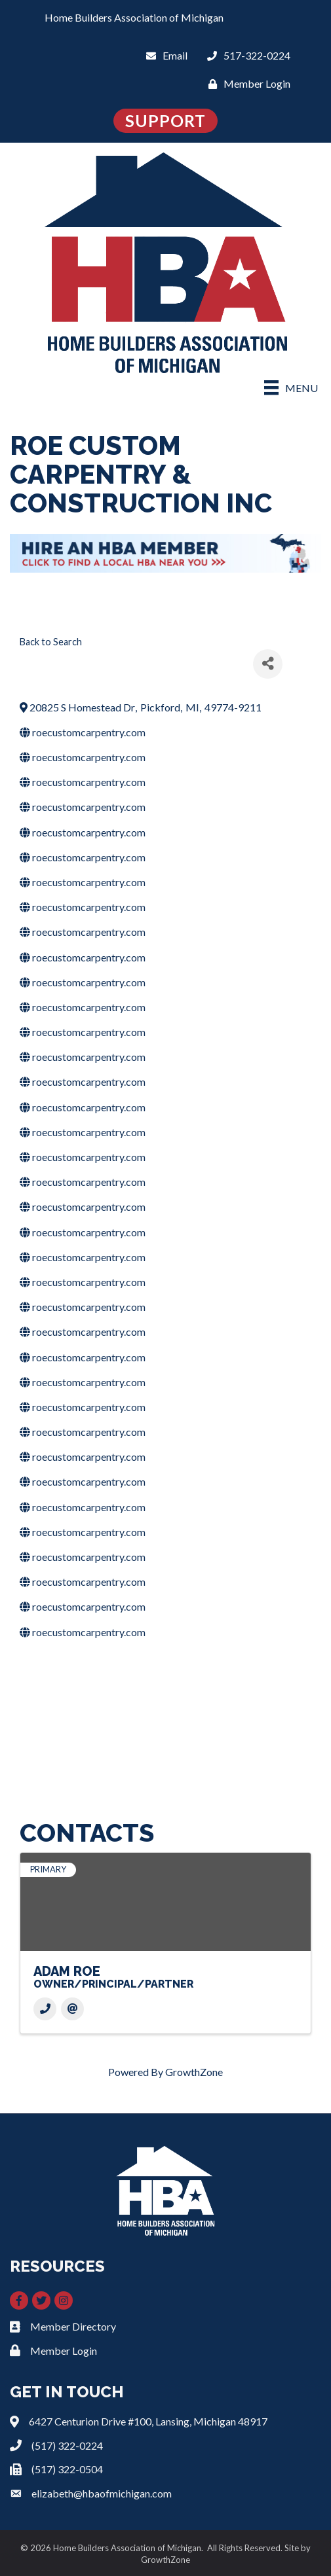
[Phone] (44, 2008)
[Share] (267, 664)
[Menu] (291, 387)
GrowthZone (194, 2072)
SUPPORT (165, 120)
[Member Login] (246, 83)
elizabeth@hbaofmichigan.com (101, 2493)
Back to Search (51, 641)
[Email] (163, 55)
